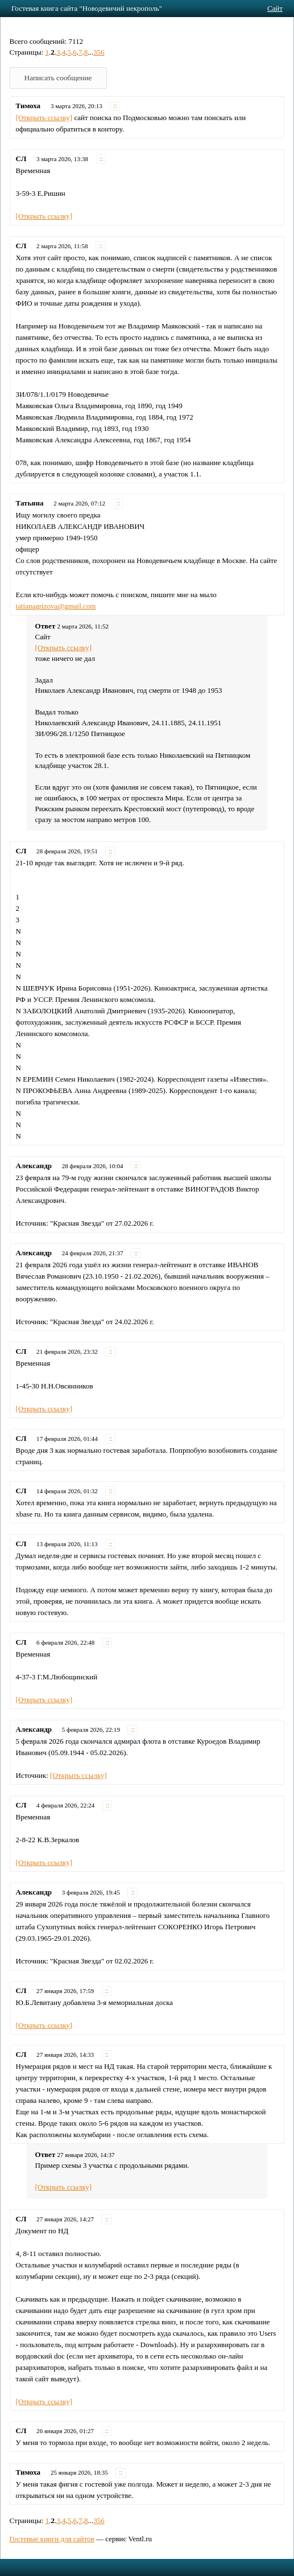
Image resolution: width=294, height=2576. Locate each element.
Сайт (275, 8)
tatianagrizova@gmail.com (56, 606)
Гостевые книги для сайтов (52, 2538)
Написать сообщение (58, 77)
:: (115, 106)
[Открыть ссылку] (44, 117)
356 (99, 52)
